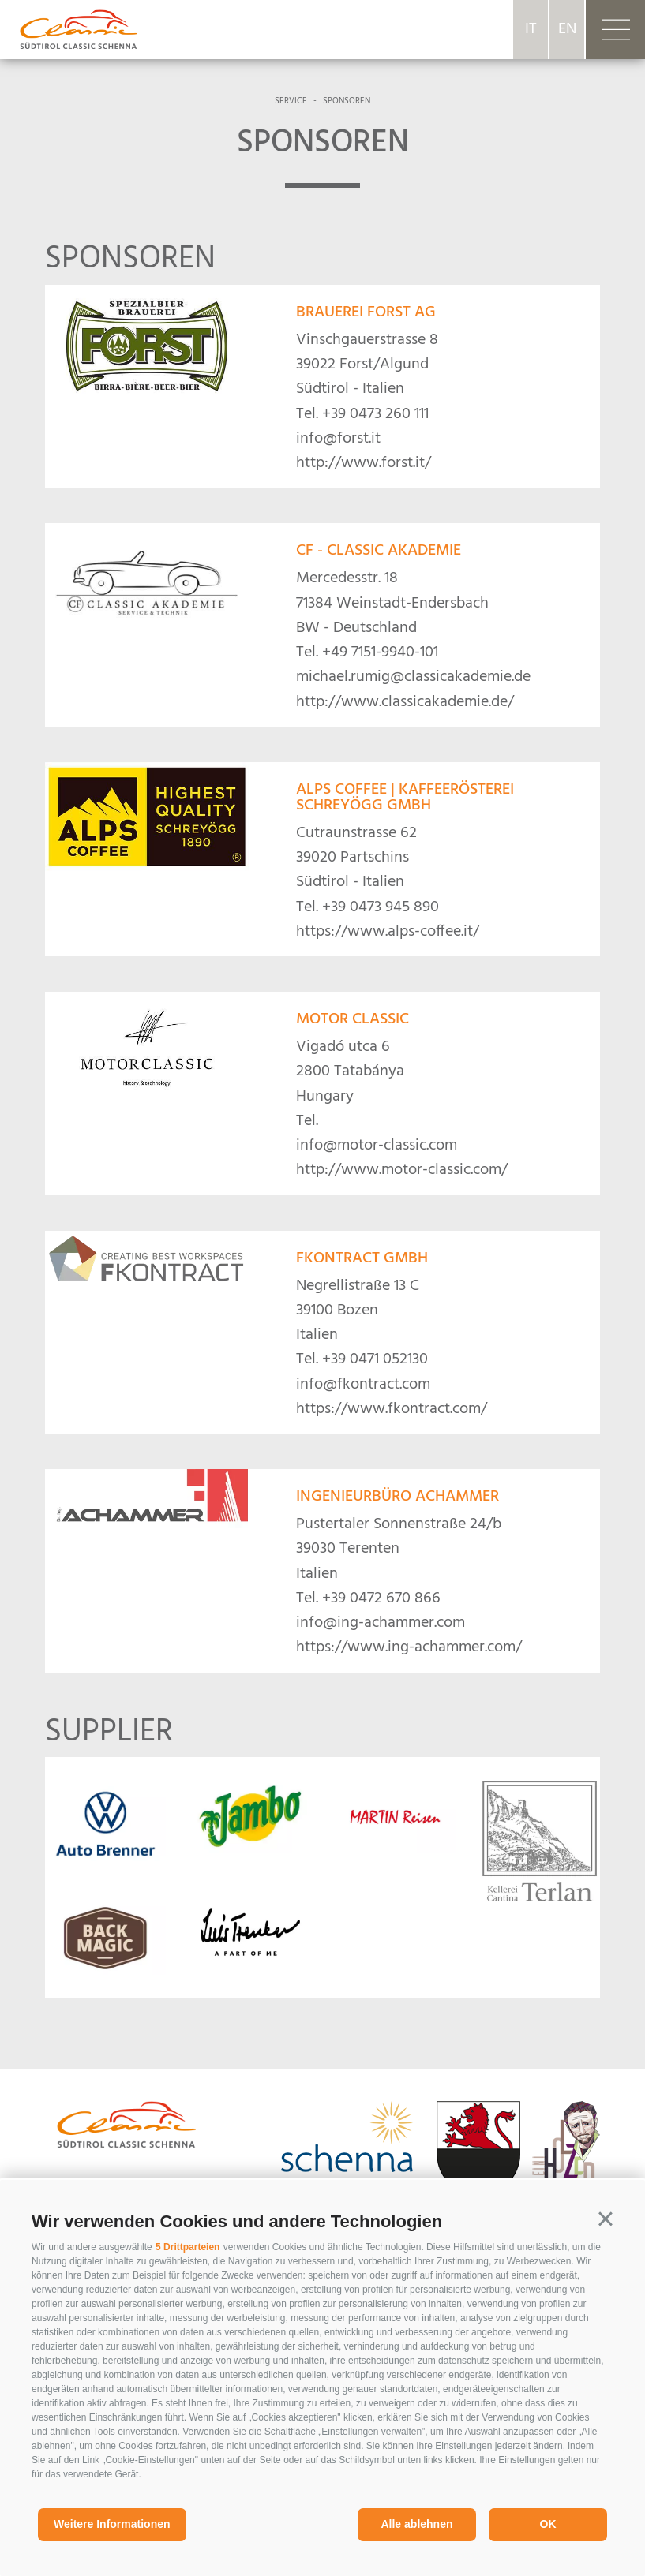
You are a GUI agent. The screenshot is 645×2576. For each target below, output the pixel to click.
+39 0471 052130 (375, 1359)
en (567, 29)
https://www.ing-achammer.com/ (409, 1647)
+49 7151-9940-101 (380, 652)
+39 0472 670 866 (381, 1598)
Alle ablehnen (416, 2524)
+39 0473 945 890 (380, 907)
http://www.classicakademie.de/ (405, 702)
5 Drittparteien (187, 2247)
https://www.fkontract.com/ (391, 1409)
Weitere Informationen (112, 2524)
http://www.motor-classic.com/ (402, 1170)
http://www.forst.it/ (363, 463)
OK (548, 2524)
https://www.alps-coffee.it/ (387, 931)
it (531, 29)
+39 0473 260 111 (375, 414)
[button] (605, 2219)
